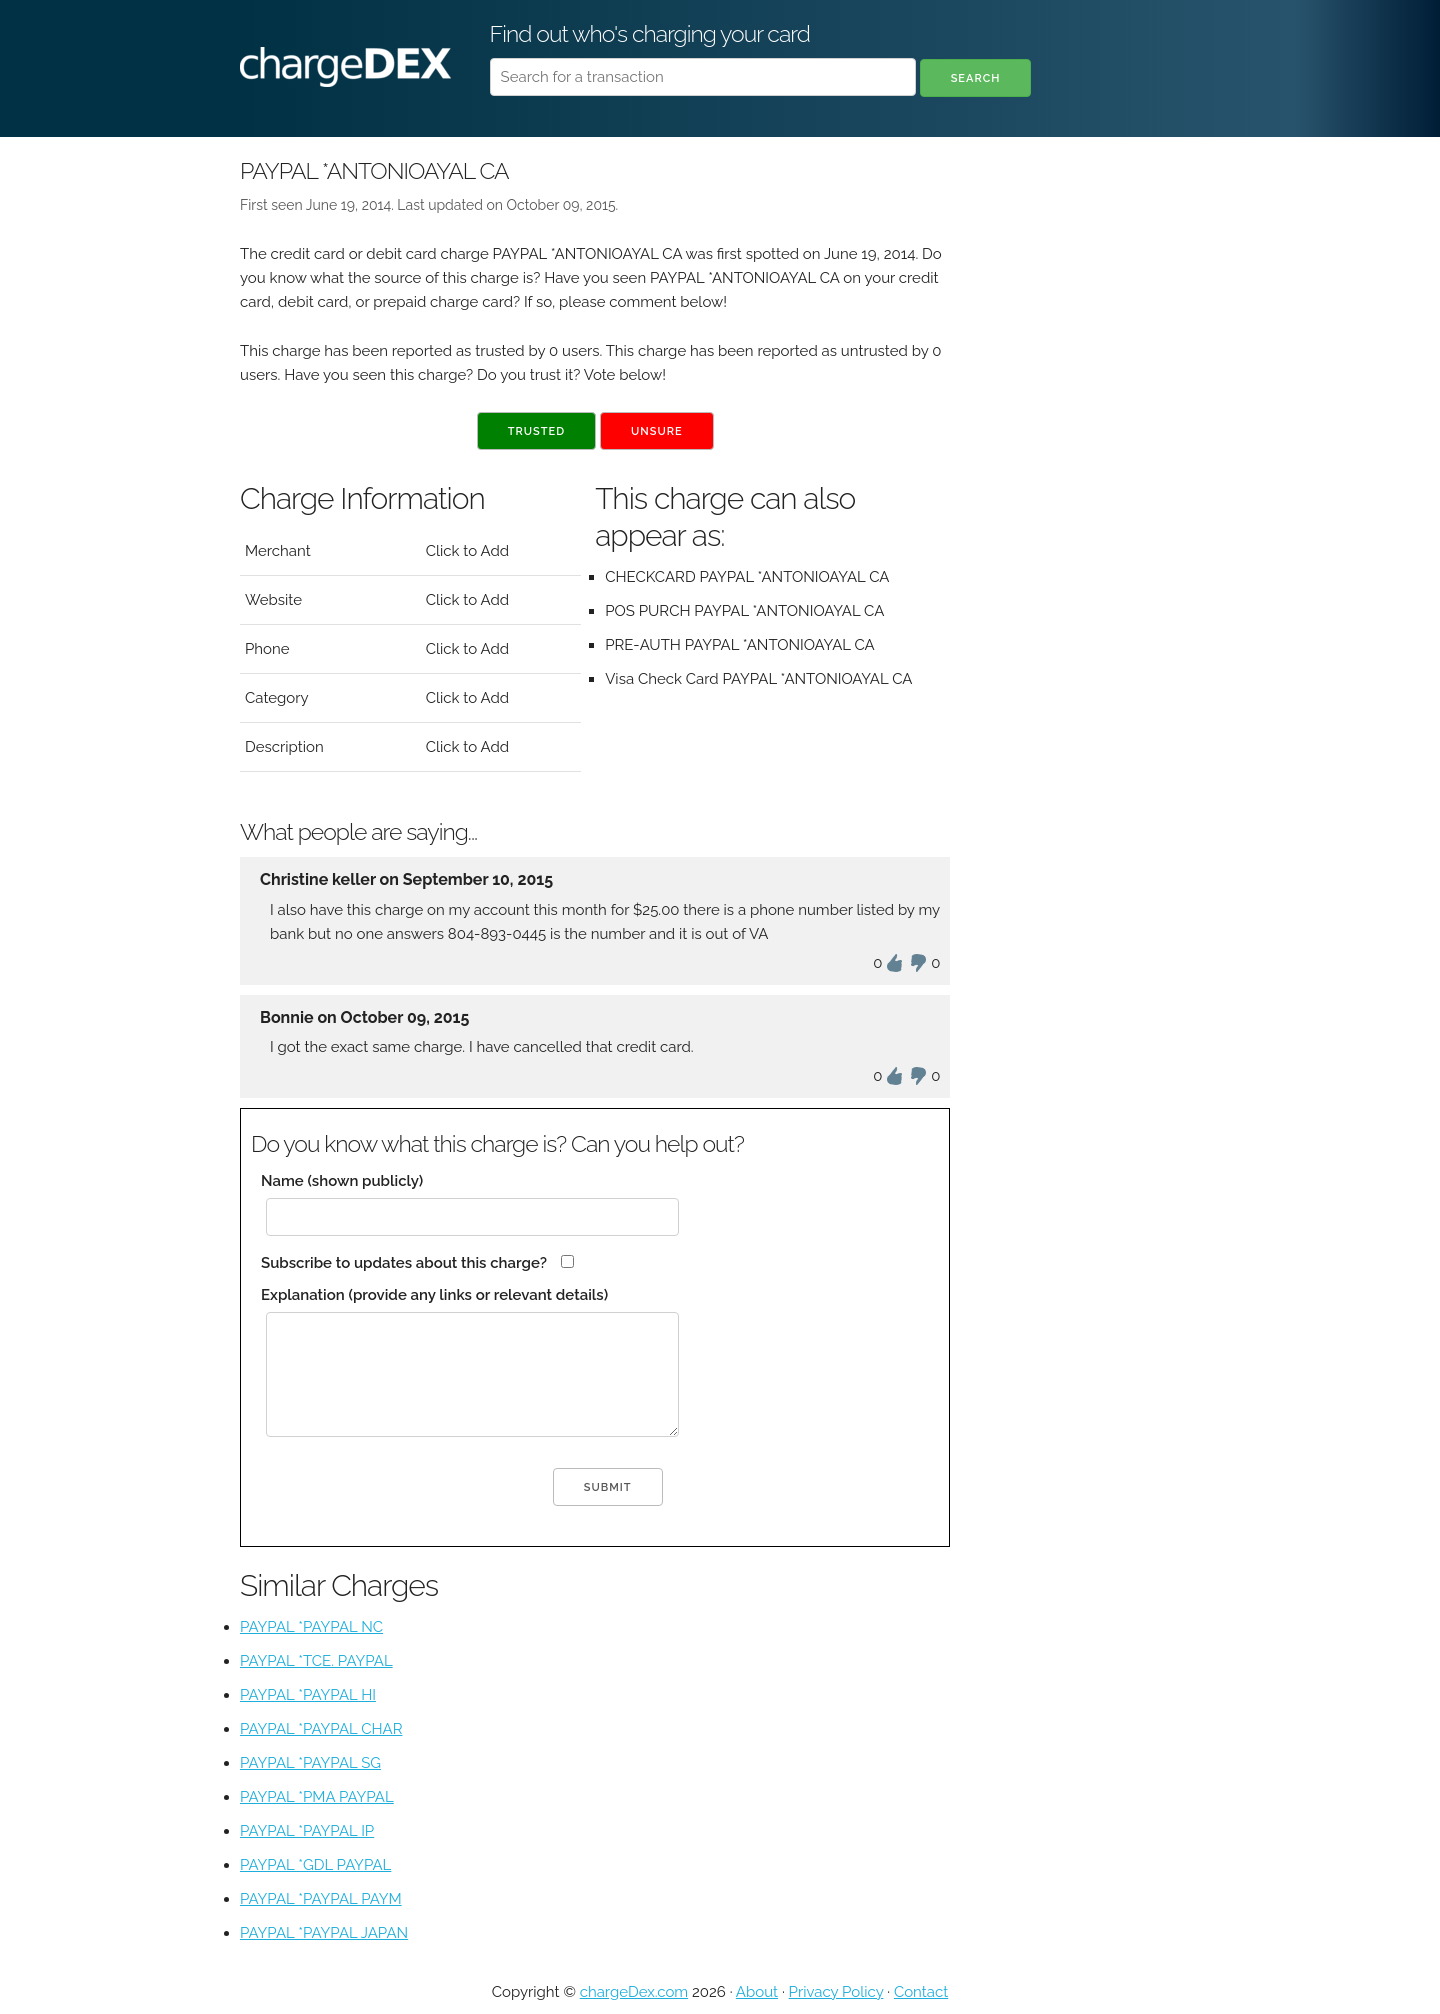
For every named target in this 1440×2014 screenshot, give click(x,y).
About (757, 1992)
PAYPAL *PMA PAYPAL (317, 1797)
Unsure (657, 431)
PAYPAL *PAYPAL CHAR (321, 1729)
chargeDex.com (634, 1992)
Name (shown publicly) (342, 1181)
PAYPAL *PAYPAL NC (311, 1627)
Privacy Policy (836, 1992)
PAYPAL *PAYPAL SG (310, 1763)
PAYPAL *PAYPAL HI (308, 1695)
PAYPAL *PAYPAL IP (307, 1831)
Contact (921, 1992)
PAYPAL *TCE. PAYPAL (316, 1661)
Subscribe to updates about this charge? (404, 1263)
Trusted (536, 431)
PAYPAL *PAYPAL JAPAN (324, 1933)
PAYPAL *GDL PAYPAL (315, 1865)
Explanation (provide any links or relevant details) (434, 1295)
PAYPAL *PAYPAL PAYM (321, 1899)
